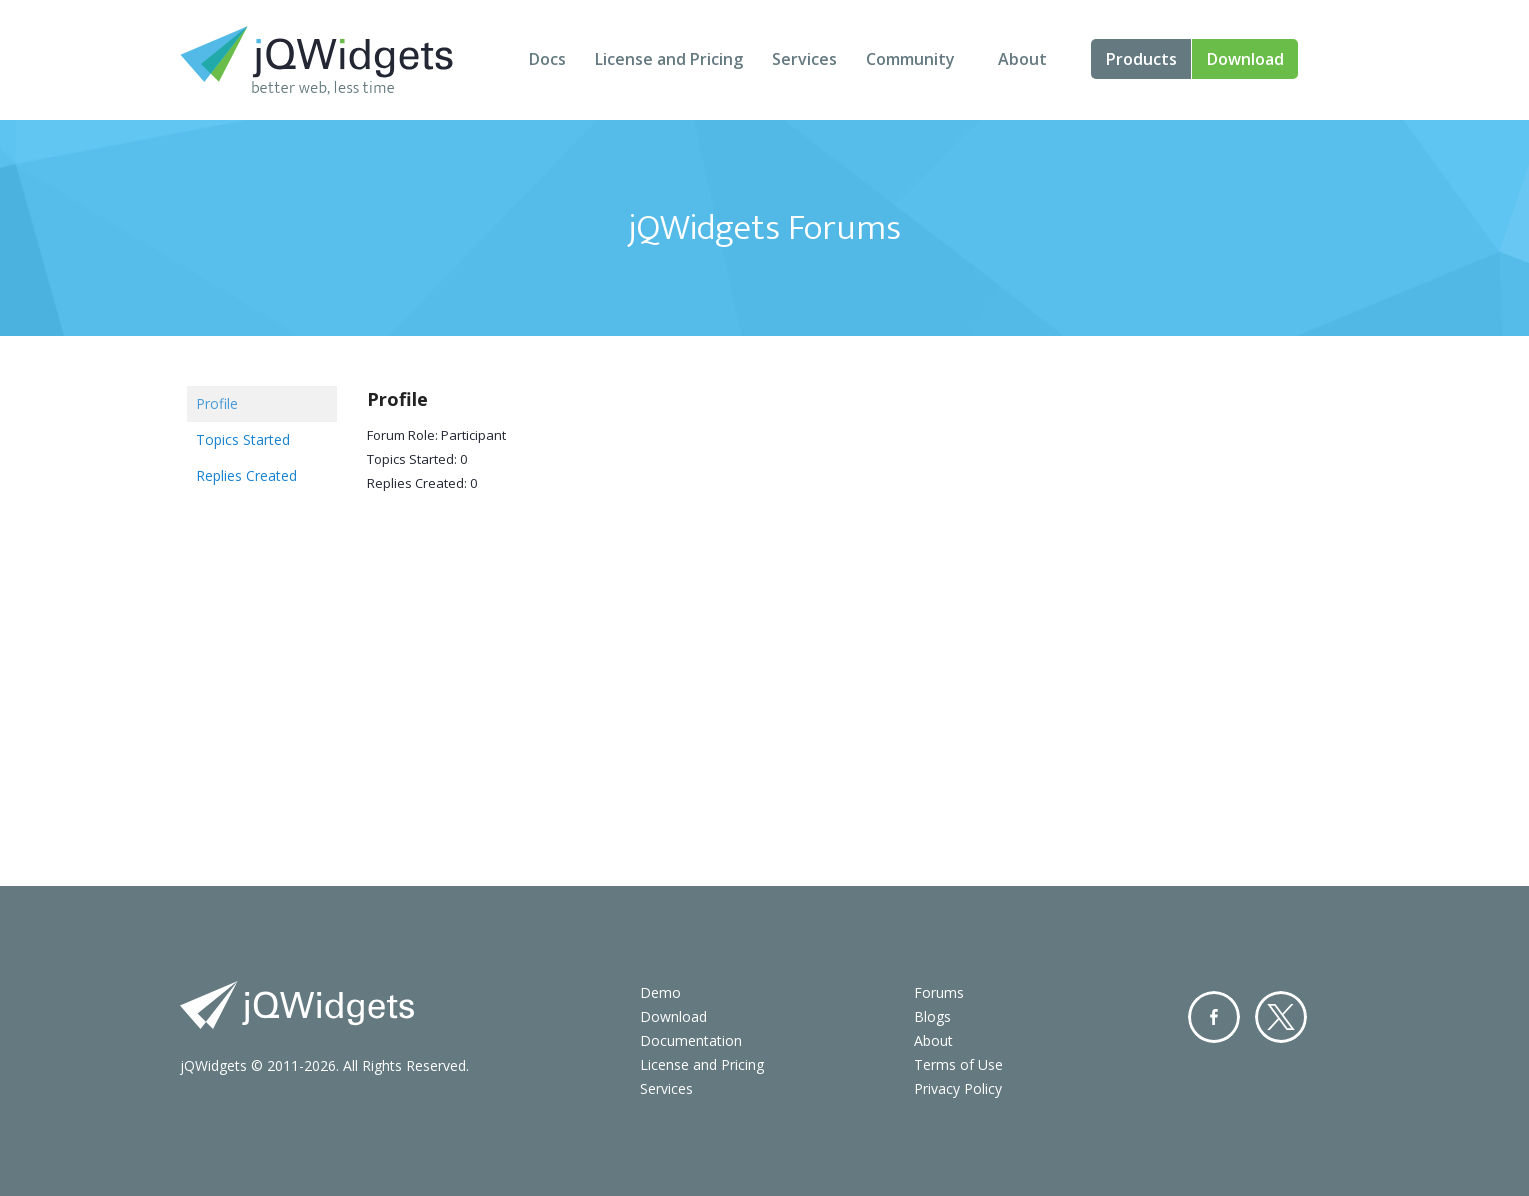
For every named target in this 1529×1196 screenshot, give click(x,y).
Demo (660, 992)
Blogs (932, 1016)
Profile (217, 403)
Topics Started (243, 439)
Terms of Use (958, 1064)
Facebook (1214, 1017)
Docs (547, 59)
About (1022, 59)
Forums (939, 992)
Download (1245, 59)
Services (804, 59)
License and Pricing (669, 59)
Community (910, 59)
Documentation (691, 1040)
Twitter (1281, 1017)
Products (1141, 59)
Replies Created (246, 475)
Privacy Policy (958, 1088)
